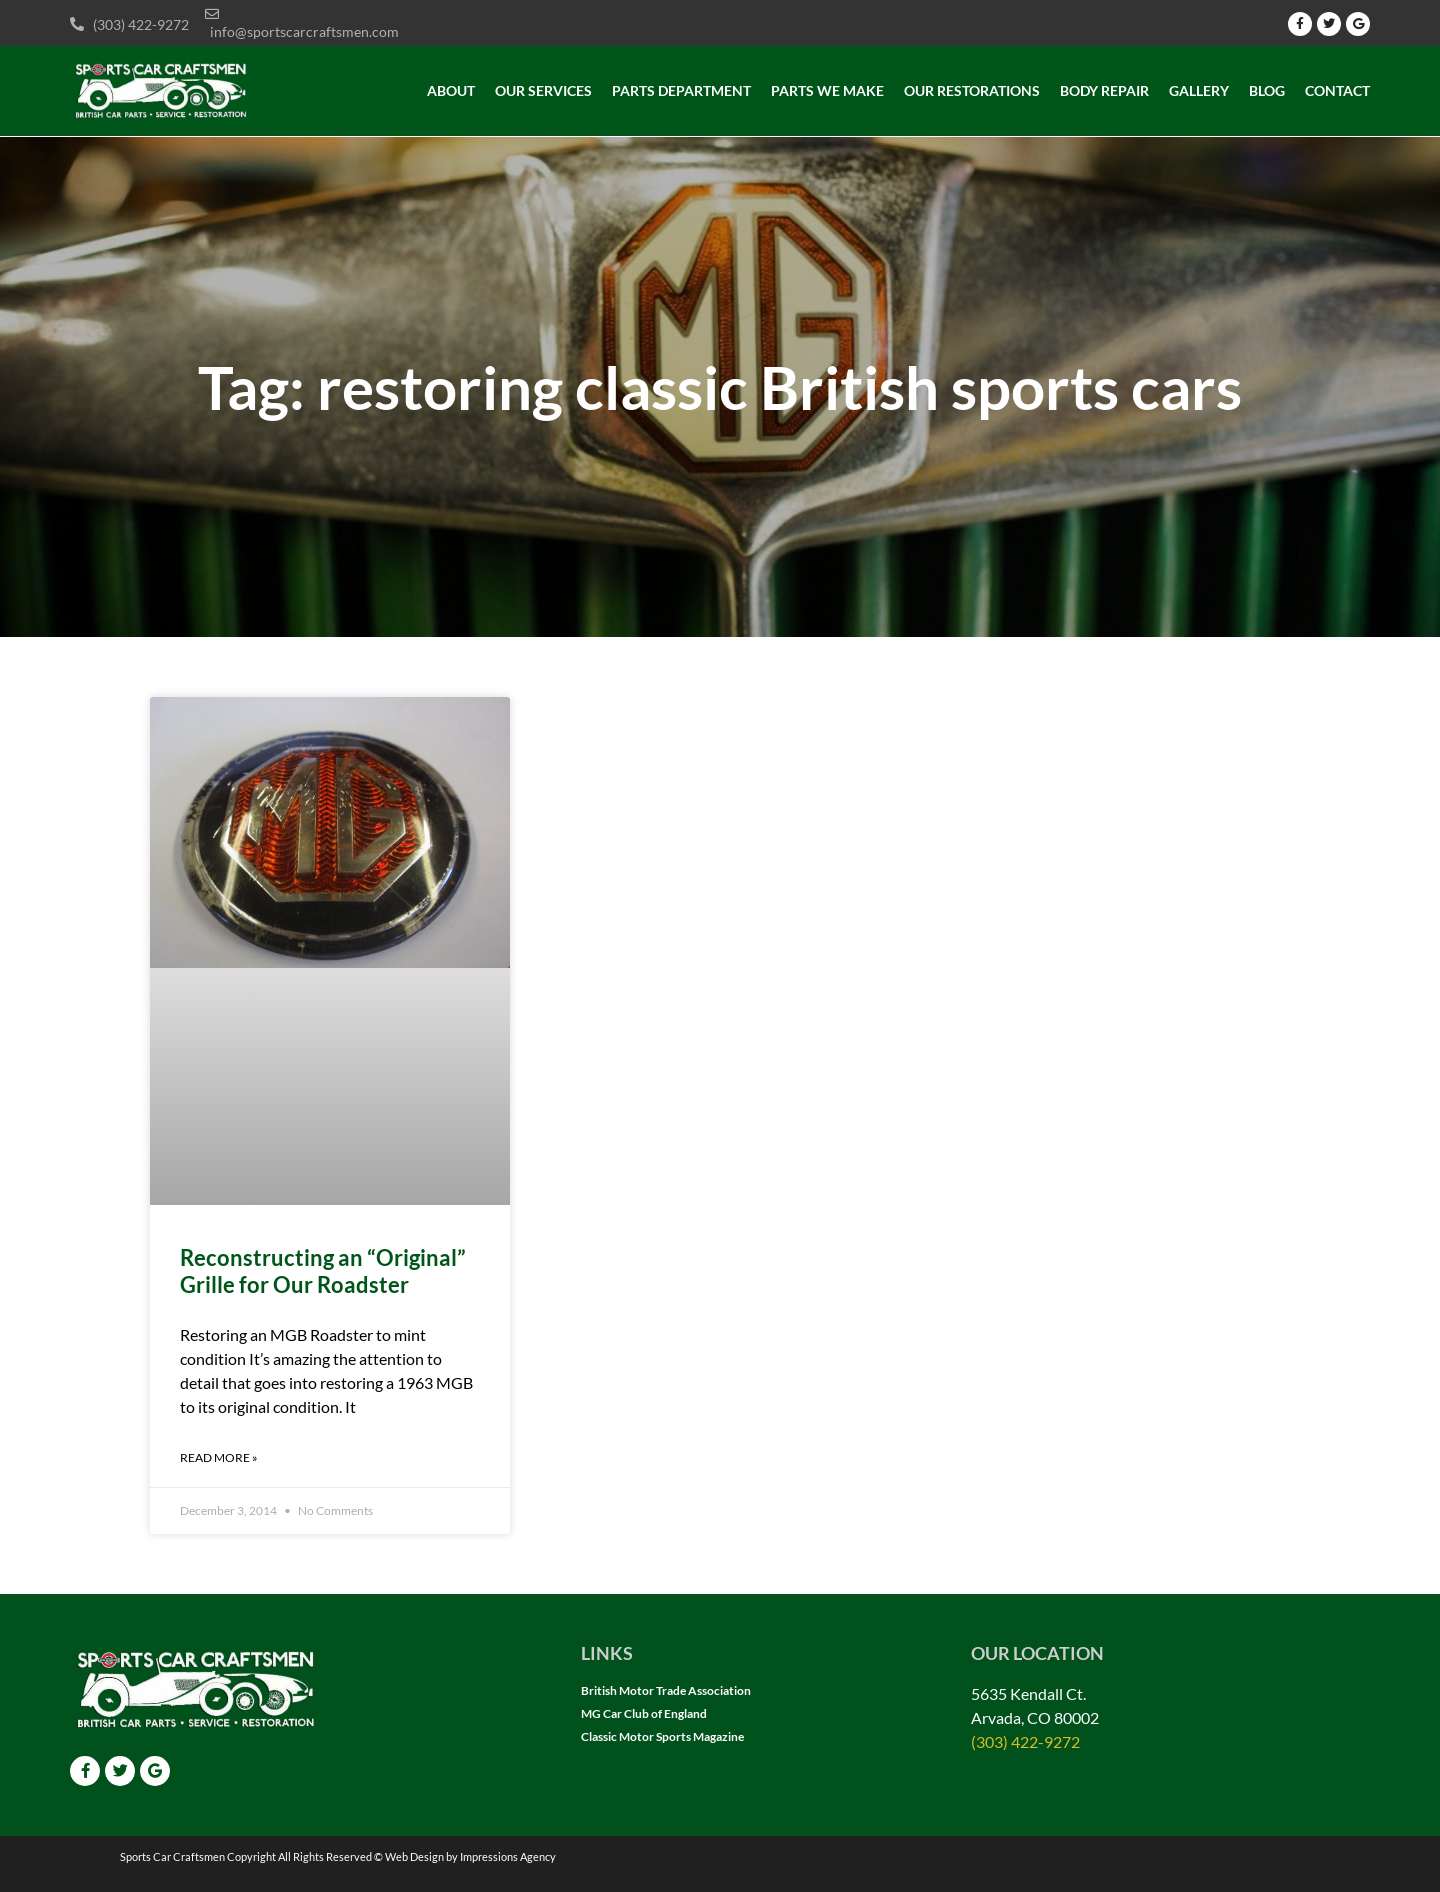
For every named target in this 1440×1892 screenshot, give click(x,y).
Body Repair (1104, 90)
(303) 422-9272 (1025, 1741)
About (451, 90)
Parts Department (681, 90)
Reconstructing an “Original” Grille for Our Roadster (323, 1270)
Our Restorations (972, 90)
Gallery (1199, 90)
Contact (1337, 90)
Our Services (543, 90)
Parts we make (827, 90)
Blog (1267, 90)
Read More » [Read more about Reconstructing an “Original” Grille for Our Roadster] (219, 1457)
